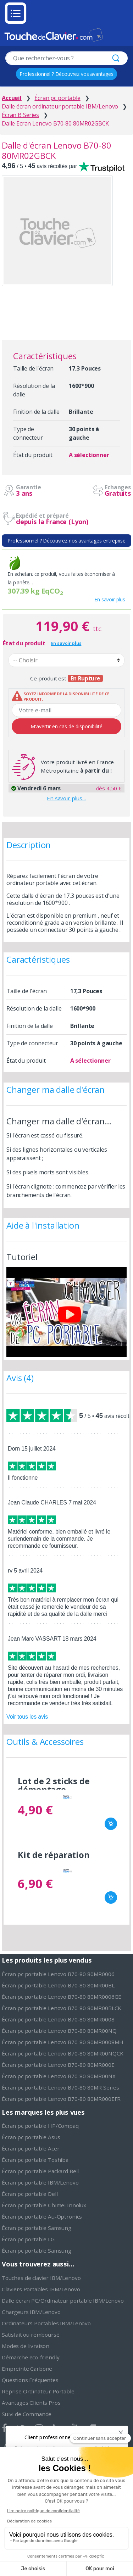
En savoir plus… (66, 798)
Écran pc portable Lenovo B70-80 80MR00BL (58, 1985)
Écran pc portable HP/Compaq (40, 2125)
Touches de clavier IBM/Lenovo (41, 2277)
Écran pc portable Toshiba (35, 2159)
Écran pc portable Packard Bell (40, 2171)
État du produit (24, 643)
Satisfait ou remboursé (30, 2334)
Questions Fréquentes (30, 2379)
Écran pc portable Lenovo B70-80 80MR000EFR (61, 2098)
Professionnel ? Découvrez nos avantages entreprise (66, 540)
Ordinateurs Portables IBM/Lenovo (46, 2323)
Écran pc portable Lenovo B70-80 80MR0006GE (61, 1996)
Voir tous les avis (27, 1717)
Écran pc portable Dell (29, 2193)
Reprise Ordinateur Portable (38, 2391)
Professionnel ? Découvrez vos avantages (66, 74)
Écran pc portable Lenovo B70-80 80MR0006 (58, 1973)
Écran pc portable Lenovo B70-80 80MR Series (60, 2087)
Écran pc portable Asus (31, 2137)
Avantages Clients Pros (31, 2402)
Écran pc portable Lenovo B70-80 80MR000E (58, 2064)
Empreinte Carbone (27, 2368)
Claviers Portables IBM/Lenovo (41, 2289)
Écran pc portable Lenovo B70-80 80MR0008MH (62, 2042)
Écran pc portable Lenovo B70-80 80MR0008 (58, 2019)
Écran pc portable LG (28, 2239)
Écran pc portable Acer (30, 2148)
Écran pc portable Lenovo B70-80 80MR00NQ (59, 2030)
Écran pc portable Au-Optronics (42, 2216)
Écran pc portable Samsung (36, 2227)
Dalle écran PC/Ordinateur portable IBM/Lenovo (63, 2300)
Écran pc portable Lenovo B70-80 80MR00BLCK (61, 2008)
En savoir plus (110, 599)
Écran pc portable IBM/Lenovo (40, 2182)
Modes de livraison (25, 2345)
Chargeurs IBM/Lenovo (31, 2311)
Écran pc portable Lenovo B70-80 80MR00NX (59, 2076)
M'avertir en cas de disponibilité (66, 726)
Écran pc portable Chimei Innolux (44, 2205)
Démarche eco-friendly (31, 2357)
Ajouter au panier (111, 1824)
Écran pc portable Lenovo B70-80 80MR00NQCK (62, 2053)
